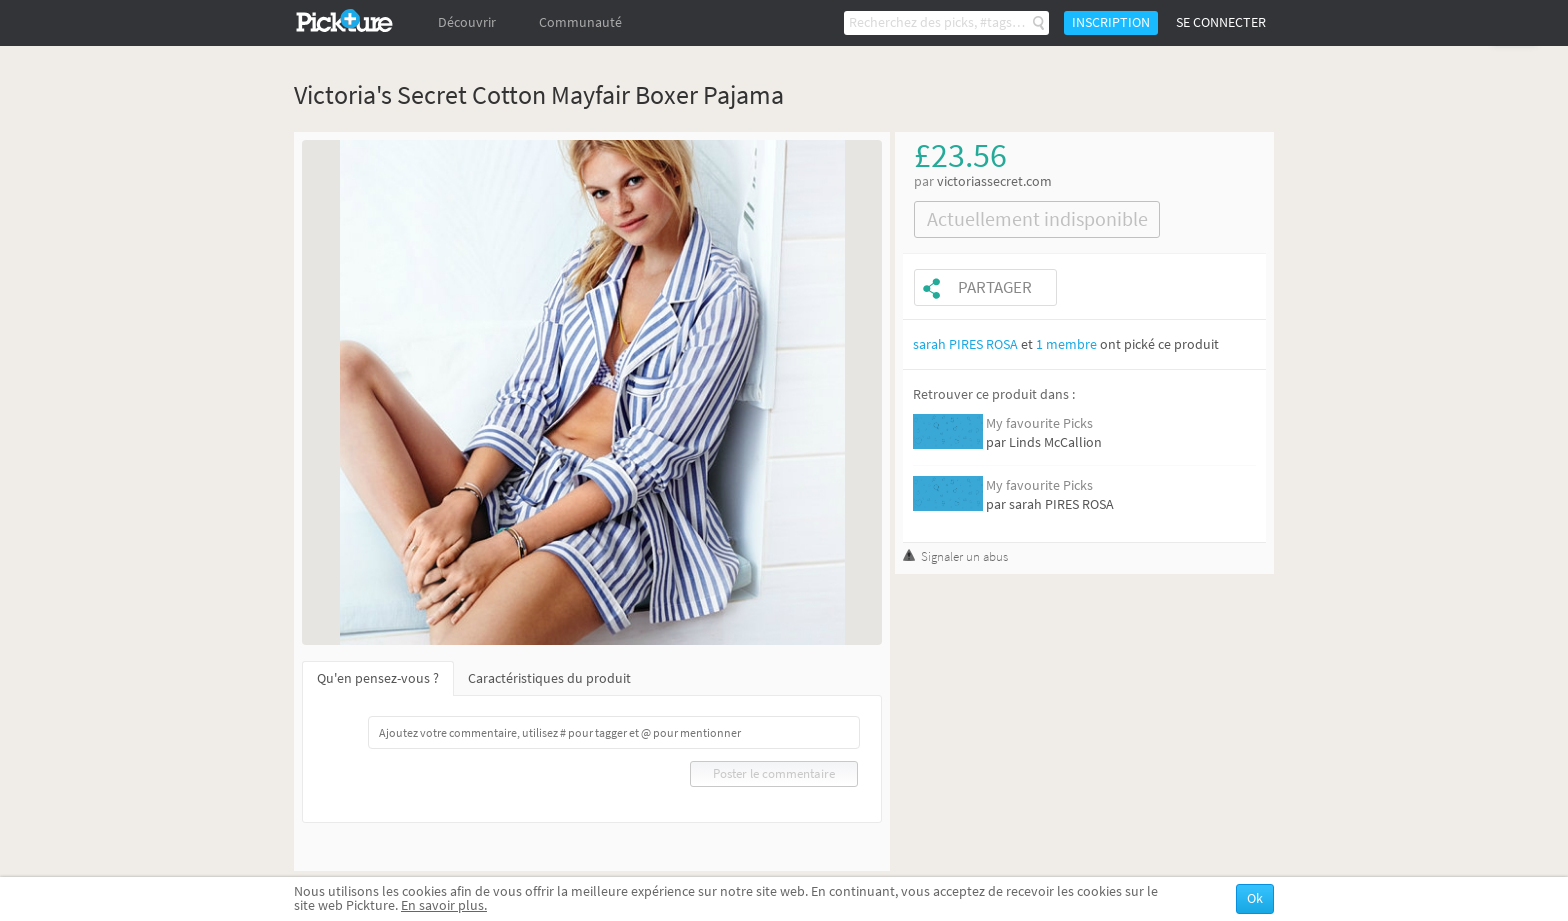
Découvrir (467, 22)
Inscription (1111, 22)
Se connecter (1221, 22)
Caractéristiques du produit (549, 678)
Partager (995, 287)
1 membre (1066, 344)
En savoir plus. (444, 905)
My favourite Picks (1039, 423)
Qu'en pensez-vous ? (378, 678)
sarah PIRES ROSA (965, 344)
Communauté (580, 22)
